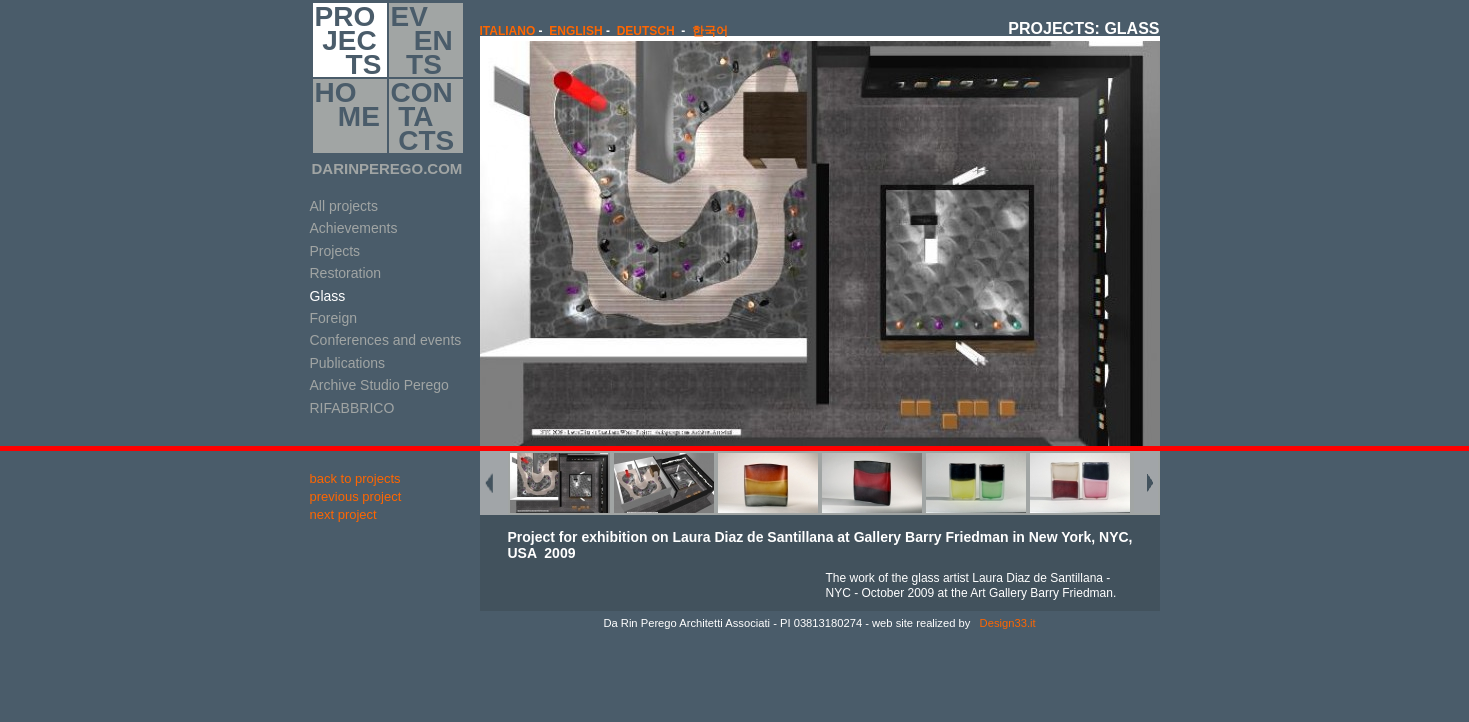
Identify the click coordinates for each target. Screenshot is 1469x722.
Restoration (346, 273)
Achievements (354, 228)
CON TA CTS (423, 116)
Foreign (333, 318)
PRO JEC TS (348, 40)
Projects (335, 251)
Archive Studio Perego (379, 385)
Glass (328, 296)
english (575, 31)
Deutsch (646, 31)
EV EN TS (422, 40)
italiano (508, 31)
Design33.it (1006, 623)
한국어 (710, 31)
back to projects (355, 478)
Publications (348, 363)
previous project (356, 496)
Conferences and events (386, 340)
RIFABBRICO (352, 408)
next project (343, 514)
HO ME (347, 116)
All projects (344, 206)
